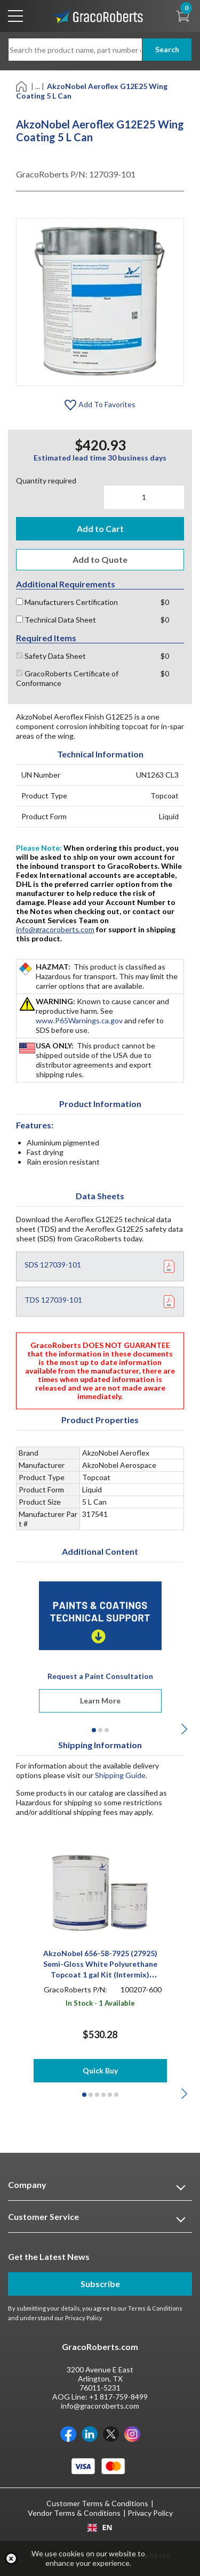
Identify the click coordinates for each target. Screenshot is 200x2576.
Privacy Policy (83, 2317)
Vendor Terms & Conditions (74, 2512)
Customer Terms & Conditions (97, 2503)
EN (99, 2527)
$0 (165, 602)
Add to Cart (100, 528)
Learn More (100, 1700)
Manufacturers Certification (67, 602)
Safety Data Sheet (51, 655)
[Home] (22, 85)
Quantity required (46, 480)
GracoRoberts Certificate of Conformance (67, 678)
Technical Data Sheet (56, 619)
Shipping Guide (120, 1775)
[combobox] (100, 2527)
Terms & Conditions (155, 2308)
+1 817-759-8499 (118, 2396)
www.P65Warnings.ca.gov (79, 1020)
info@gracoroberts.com (55, 929)
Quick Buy (100, 2070)
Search (167, 49)
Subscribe (100, 2284)
